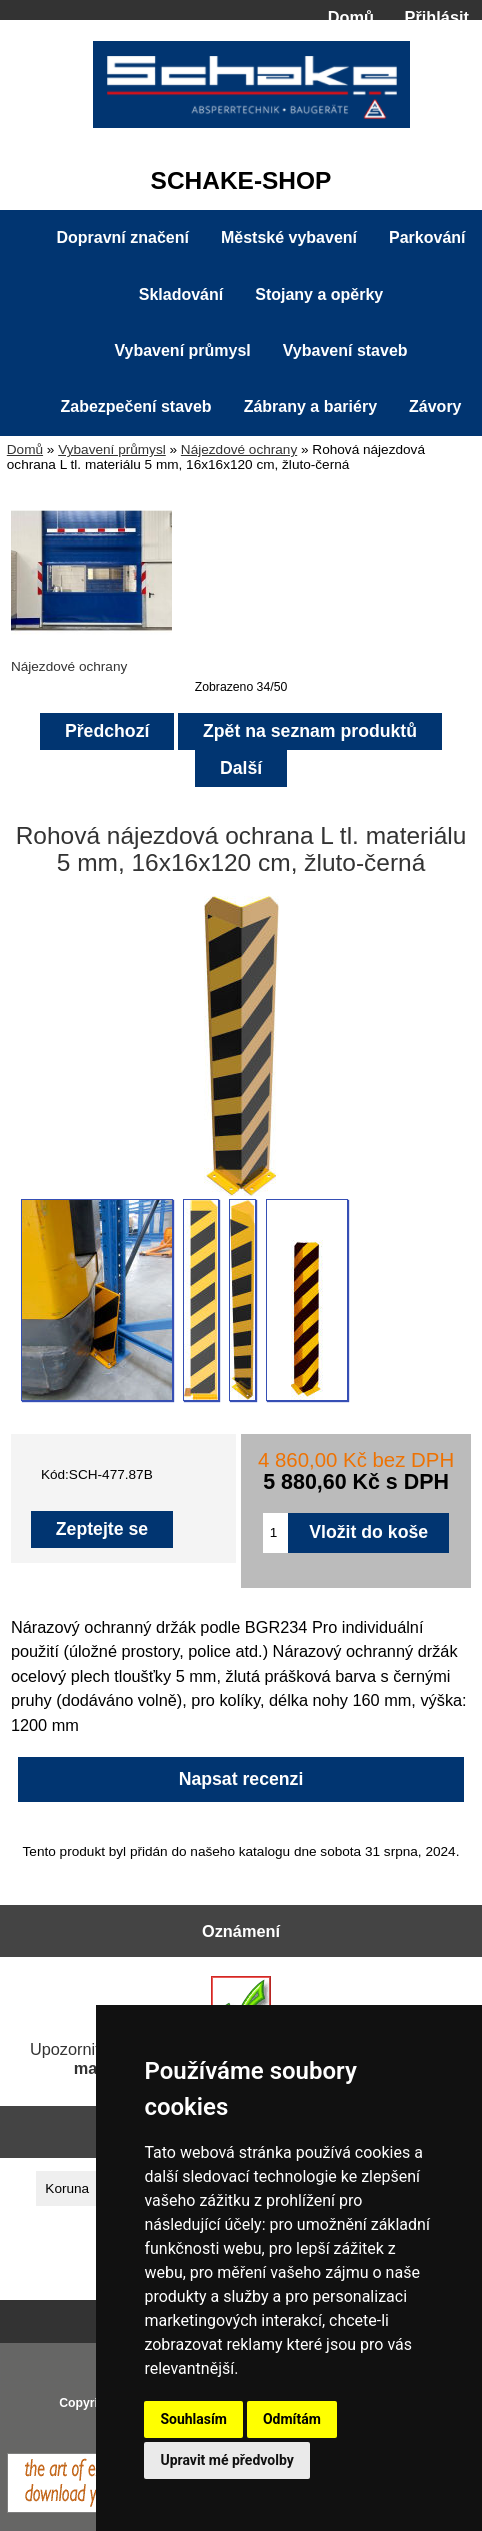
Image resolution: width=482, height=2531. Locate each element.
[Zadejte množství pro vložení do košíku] (275, 1533)
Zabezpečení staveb (135, 406)
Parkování (427, 237)
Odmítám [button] (292, 2419)
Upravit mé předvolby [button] (226, 2460)
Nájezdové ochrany (239, 449)
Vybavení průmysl (112, 449)
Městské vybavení (289, 237)
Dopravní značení (122, 237)
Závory (435, 406)
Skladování (181, 294)
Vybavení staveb (345, 350)
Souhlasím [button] (193, 2419)
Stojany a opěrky (319, 294)
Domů (351, 17)
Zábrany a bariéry (310, 406)
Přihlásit (437, 17)
